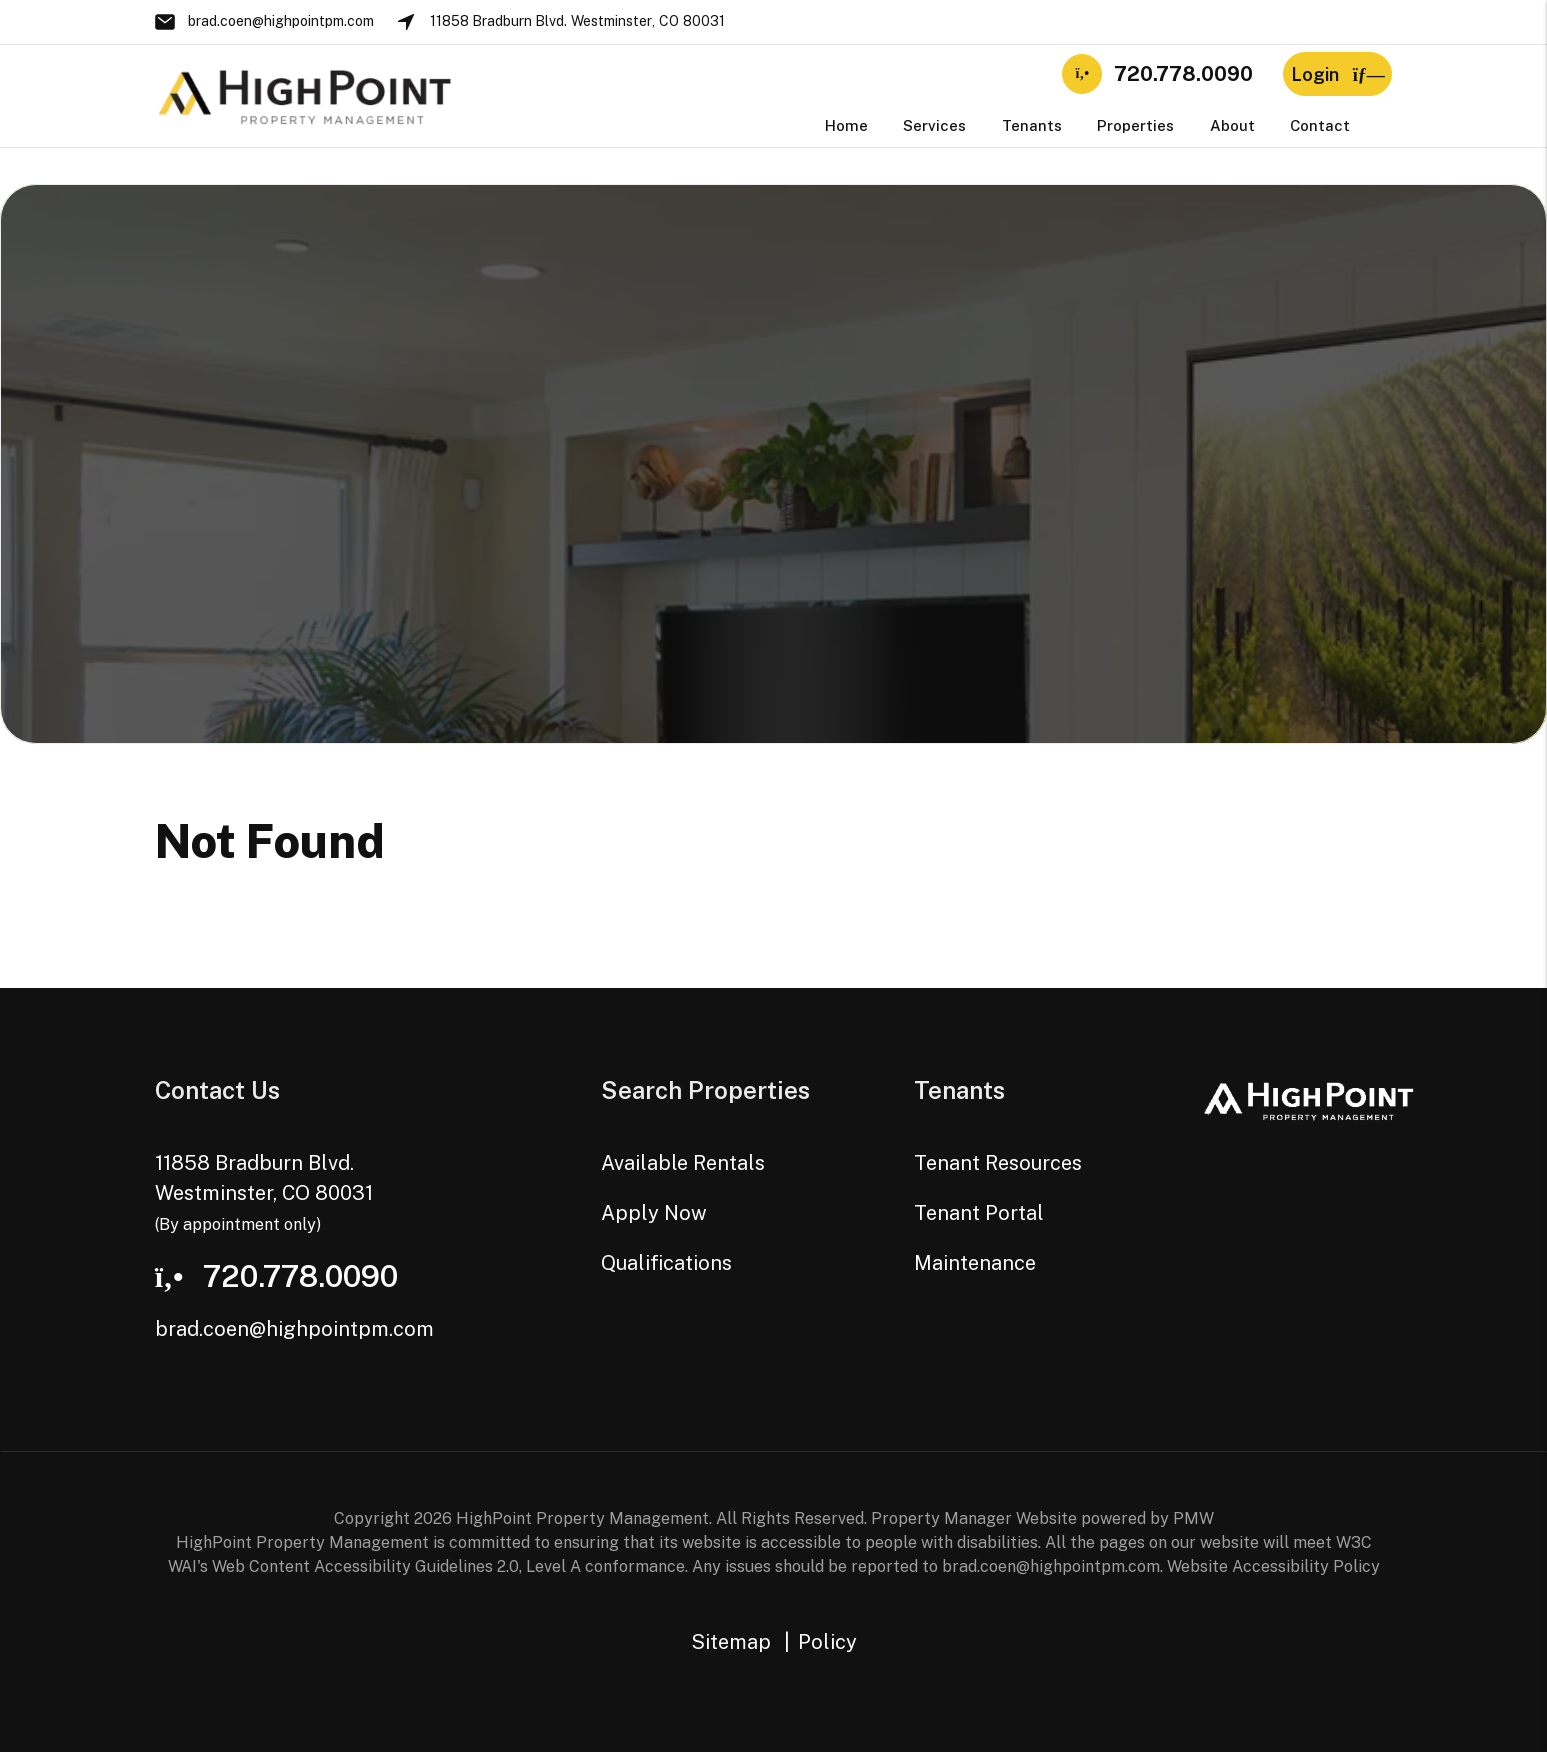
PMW (1193, 1518)
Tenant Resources (998, 1163)
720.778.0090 (1183, 74)
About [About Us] (1232, 125)
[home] (305, 94)
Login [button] (1338, 74)
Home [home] (846, 125)
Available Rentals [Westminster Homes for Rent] (683, 1163)
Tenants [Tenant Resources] (1032, 125)
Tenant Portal (979, 1213)
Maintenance (975, 1263)
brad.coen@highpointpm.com (281, 21)
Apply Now (654, 1213)
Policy (827, 1642)
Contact (1320, 125)
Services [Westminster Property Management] (934, 125)
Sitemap (731, 1642)
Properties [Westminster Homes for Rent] (1135, 125)
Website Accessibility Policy (1273, 1566)
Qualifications (666, 1263)
